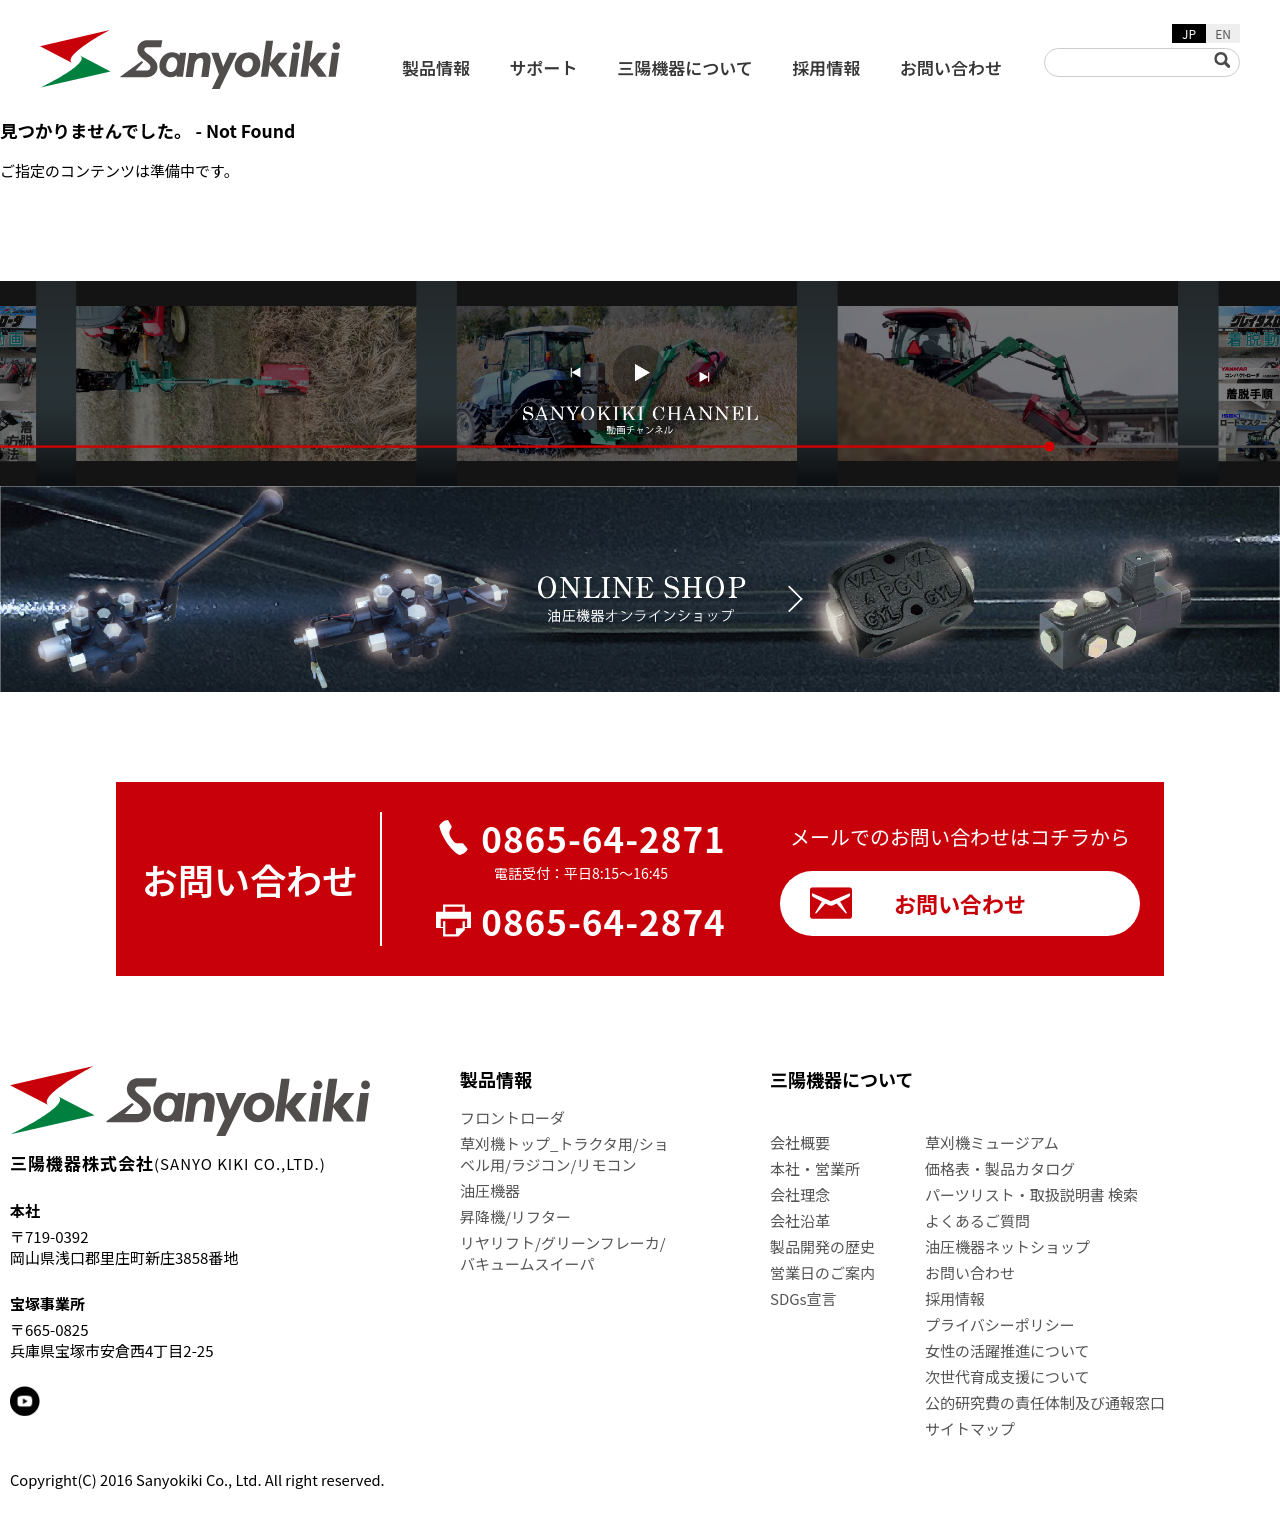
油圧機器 (490, 1190)
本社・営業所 (815, 1168)
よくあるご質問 (977, 1220)
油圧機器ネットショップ (1007, 1246)
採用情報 (826, 67)
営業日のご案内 (822, 1272)
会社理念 (800, 1194)
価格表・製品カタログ (1000, 1168)
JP (1189, 33)
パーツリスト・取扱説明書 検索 (1031, 1194)
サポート (544, 67)
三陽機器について (685, 67)
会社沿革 (800, 1220)
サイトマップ (970, 1428)
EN (1223, 33)
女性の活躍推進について (1007, 1350)
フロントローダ (512, 1117)
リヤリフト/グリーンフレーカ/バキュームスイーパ (563, 1253)
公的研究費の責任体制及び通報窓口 (1045, 1402)
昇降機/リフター (515, 1216)
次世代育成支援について (1007, 1376)
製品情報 (436, 67)
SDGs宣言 (803, 1298)
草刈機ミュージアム (992, 1142)
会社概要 (800, 1142)
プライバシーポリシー (1000, 1324)
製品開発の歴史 (822, 1246)
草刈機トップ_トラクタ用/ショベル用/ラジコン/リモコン (564, 1154)
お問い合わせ (951, 67)
